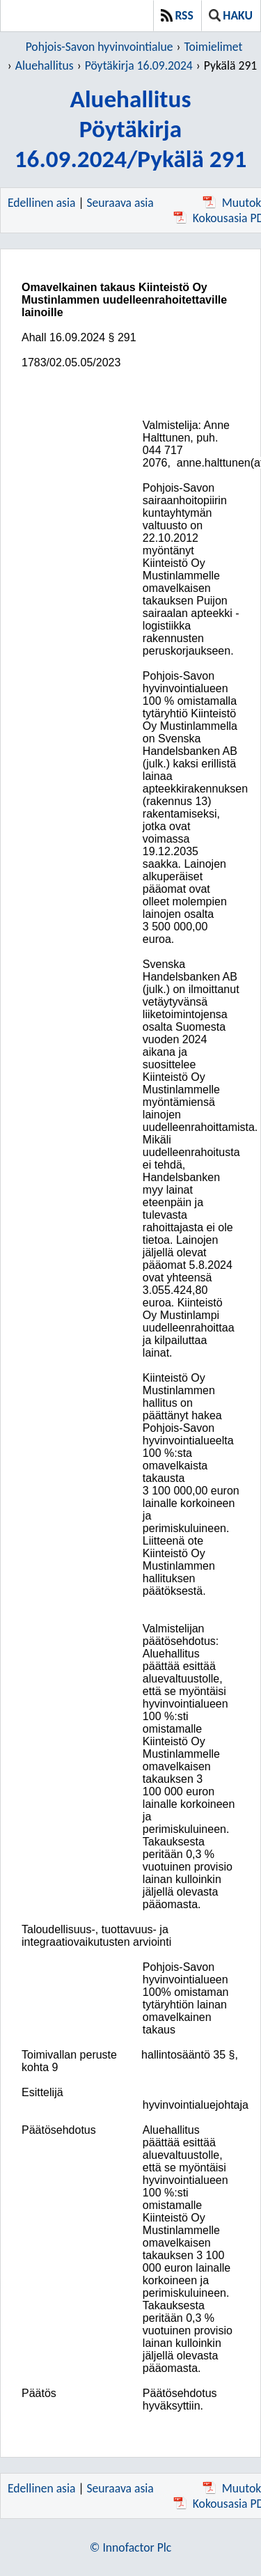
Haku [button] (231, 15)
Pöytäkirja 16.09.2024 (139, 65)
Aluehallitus (44, 65)
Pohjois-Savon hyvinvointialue (99, 46)
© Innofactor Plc (130, 2547)
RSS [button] (177, 15)
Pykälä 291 (230, 65)
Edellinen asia (41, 202)
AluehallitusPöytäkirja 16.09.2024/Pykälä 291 (131, 128)
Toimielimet (213, 46)
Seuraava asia (120, 202)
